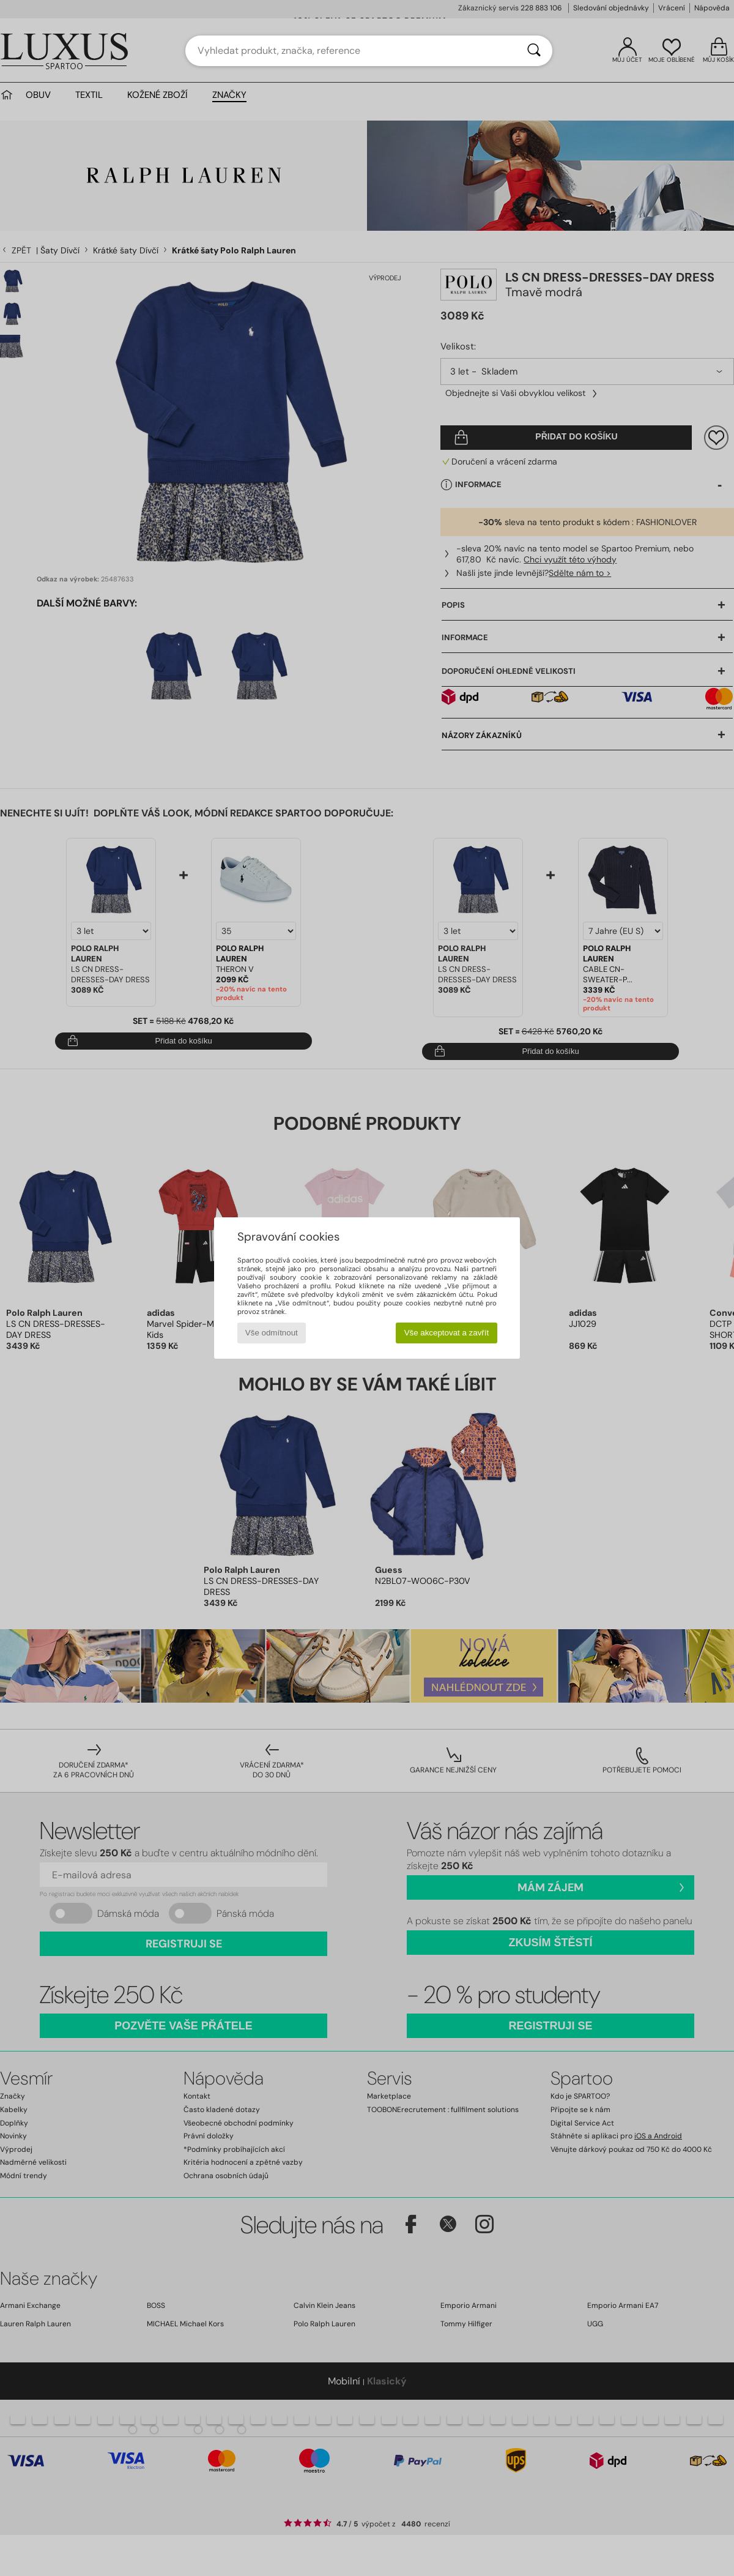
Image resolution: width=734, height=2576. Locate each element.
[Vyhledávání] (534, 50)
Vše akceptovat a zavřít (446, 1332)
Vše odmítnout (271, 1332)
